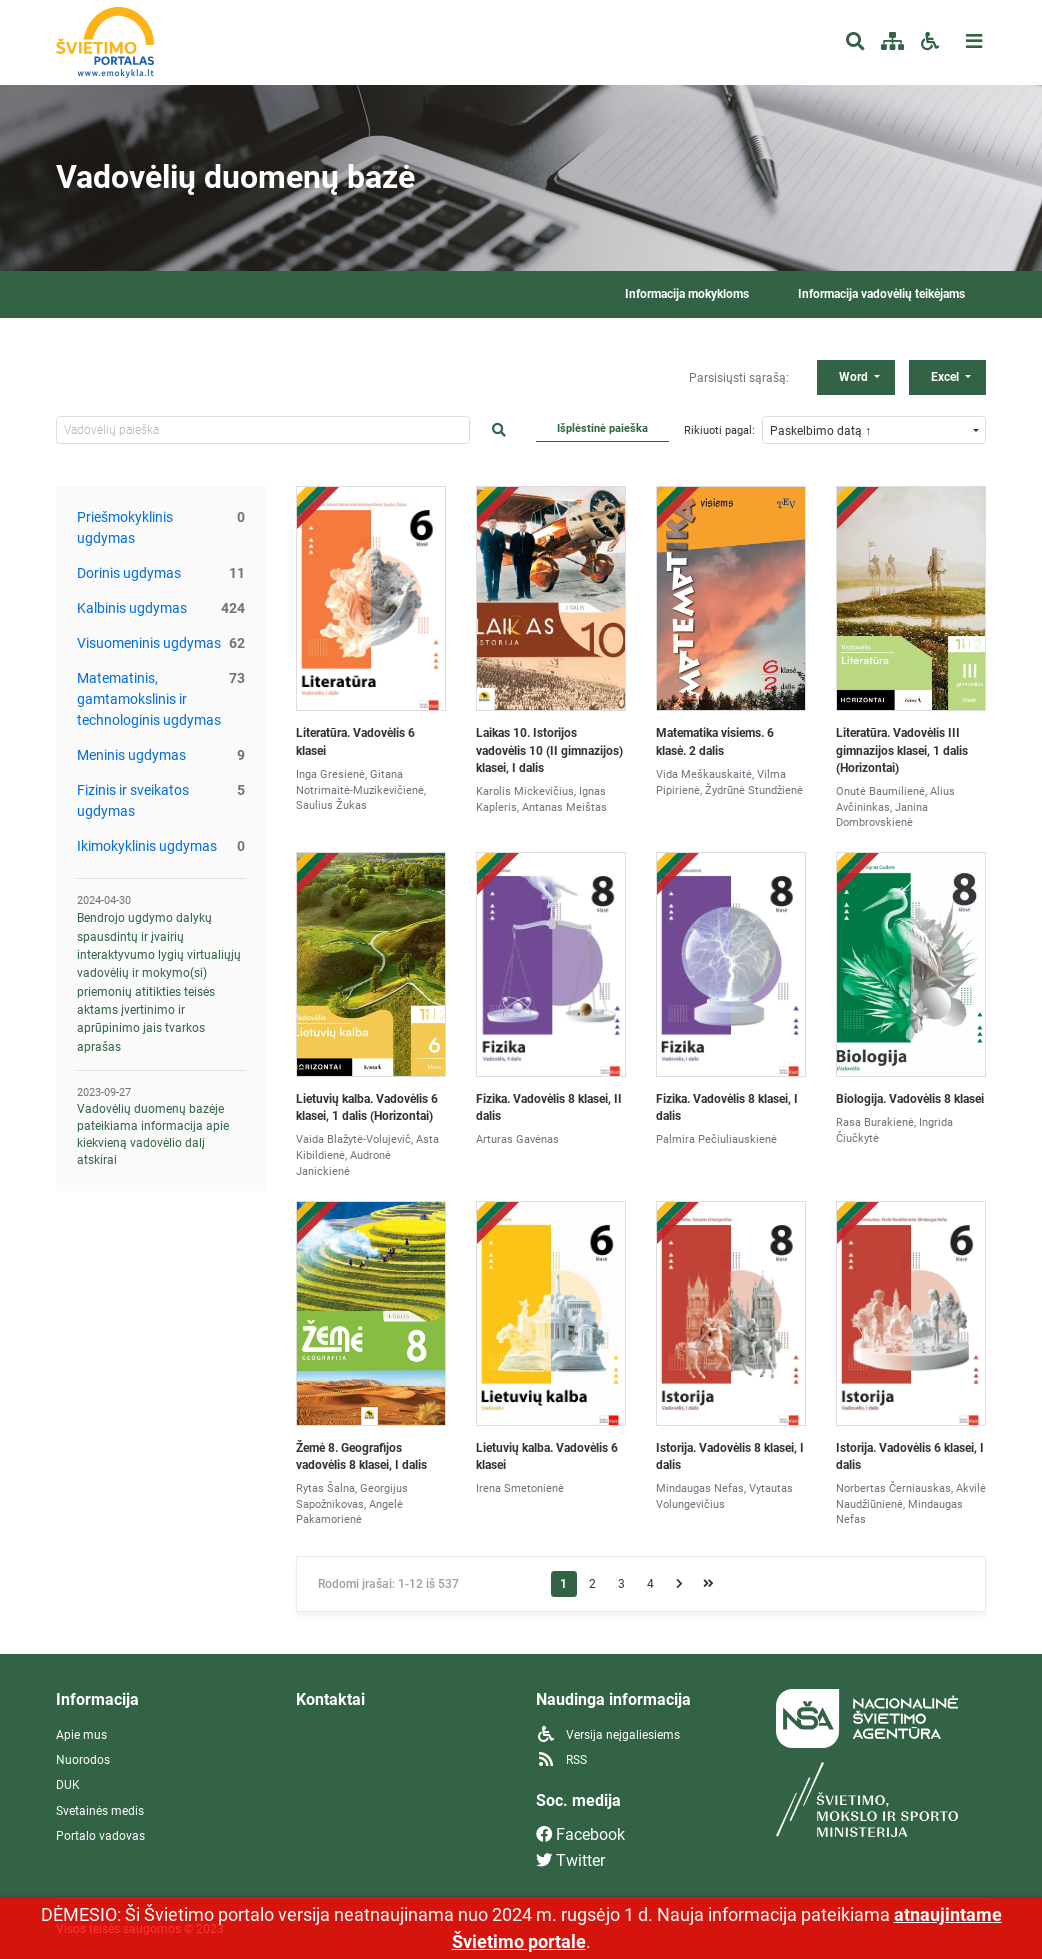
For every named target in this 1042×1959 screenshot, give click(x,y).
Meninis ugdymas (131, 755)
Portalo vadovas (100, 1836)
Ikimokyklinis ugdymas (147, 846)
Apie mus (81, 1735)
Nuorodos (83, 1760)
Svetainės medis (100, 1811)
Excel (946, 377)
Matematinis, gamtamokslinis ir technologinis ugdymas (149, 699)
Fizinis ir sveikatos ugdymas (133, 800)
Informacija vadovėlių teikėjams (881, 294)
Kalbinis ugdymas (132, 608)
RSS (561, 1760)
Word (855, 377)
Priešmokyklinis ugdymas (125, 527)
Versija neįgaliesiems (608, 1735)
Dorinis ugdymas (129, 573)
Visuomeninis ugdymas (149, 643)
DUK (68, 1785)
